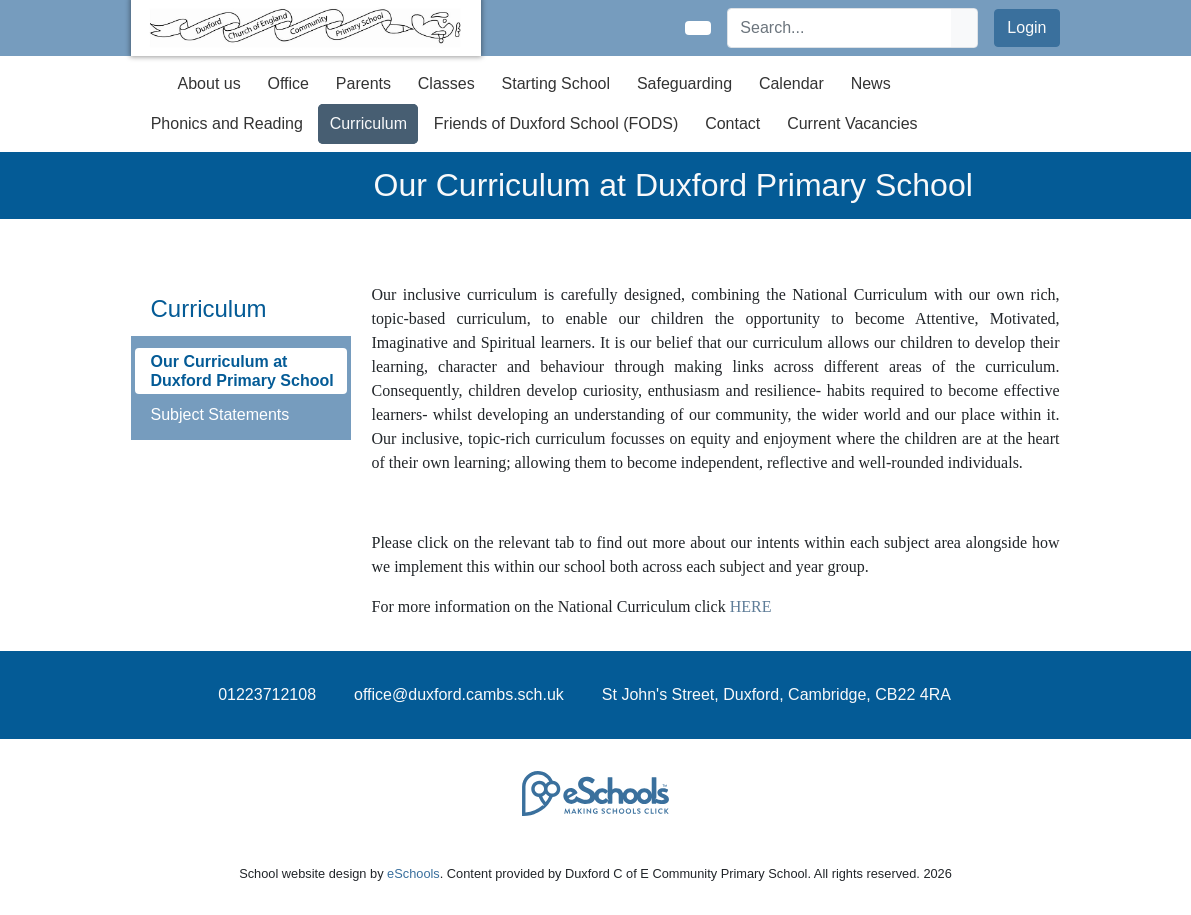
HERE (751, 606)
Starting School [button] (556, 83)
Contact (732, 123)
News (871, 83)
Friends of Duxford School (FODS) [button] (556, 123)
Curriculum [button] (368, 123)
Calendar (791, 83)
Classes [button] (446, 83)
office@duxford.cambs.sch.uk (459, 694)
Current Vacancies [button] (852, 123)
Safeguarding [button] (684, 83)
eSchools (413, 873)
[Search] (840, 28)
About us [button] (209, 83)
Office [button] (289, 83)
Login (1026, 27)
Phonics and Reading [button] (227, 123)
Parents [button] (363, 83)
